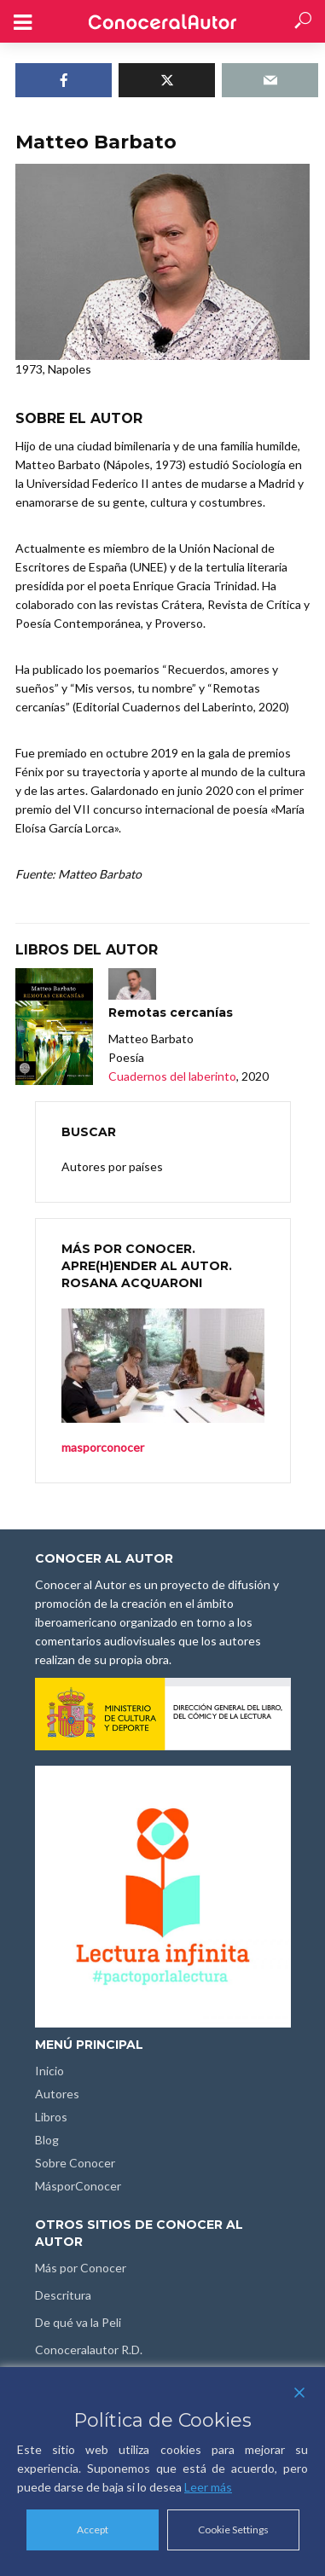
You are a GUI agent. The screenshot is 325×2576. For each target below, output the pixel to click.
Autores (57, 2093)
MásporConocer (78, 2186)
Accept (92, 2529)
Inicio (49, 2070)
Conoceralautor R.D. (88, 2349)
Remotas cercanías (170, 1012)
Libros (51, 2116)
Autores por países (112, 1166)
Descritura (63, 2295)
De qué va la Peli (78, 2322)
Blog (47, 2139)
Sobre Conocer (75, 2162)
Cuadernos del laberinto (172, 1076)
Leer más (208, 2487)
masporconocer (102, 1447)
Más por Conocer (80, 2267)
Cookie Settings (233, 2529)
